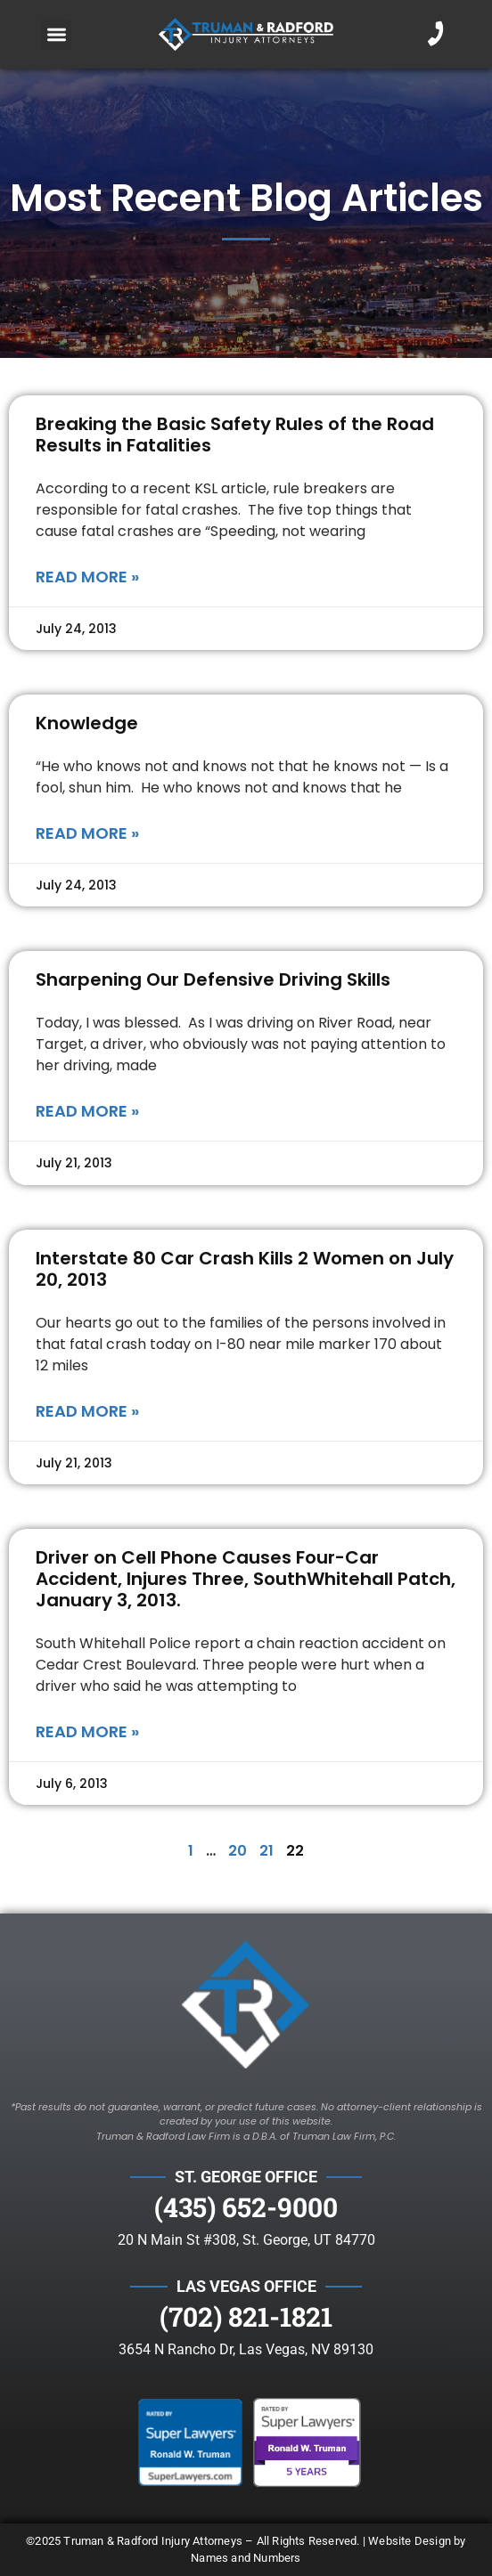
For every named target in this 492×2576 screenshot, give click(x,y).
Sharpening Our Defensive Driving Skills (213, 979)
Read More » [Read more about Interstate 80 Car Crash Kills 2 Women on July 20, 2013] (87, 1411)
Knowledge (87, 723)
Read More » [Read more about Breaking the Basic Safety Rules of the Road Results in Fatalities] (87, 576)
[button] (56, 34)
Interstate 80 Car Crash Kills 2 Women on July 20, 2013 (245, 1269)
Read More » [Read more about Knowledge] (87, 833)
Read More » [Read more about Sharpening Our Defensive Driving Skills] (87, 1111)
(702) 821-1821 (246, 2316)
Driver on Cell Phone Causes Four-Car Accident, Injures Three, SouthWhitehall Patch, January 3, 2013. (245, 1579)
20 (237, 1851)
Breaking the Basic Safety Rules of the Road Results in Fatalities (235, 434)
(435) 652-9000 (246, 2207)
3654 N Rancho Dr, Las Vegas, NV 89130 (246, 2349)
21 (266, 1851)
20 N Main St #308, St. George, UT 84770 (246, 2239)
